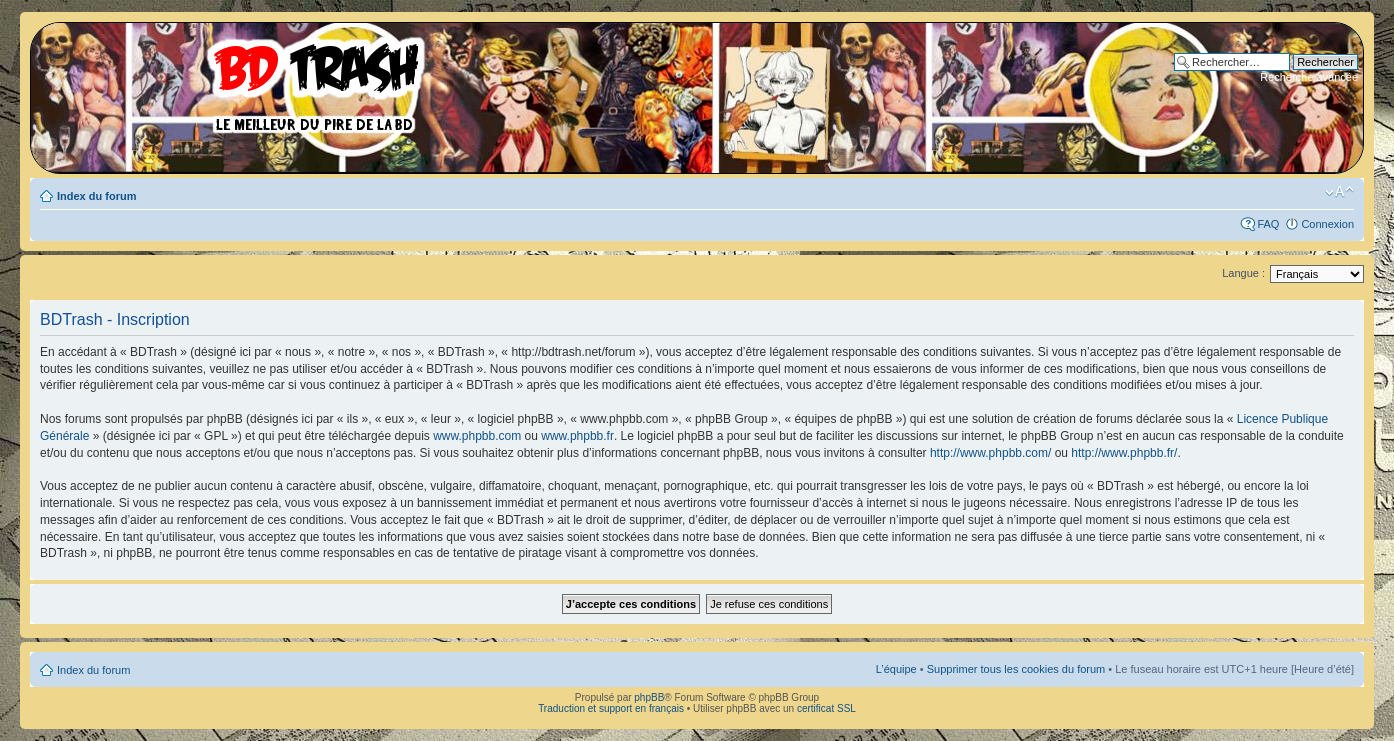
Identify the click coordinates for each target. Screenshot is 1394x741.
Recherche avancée (1309, 77)
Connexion (1327, 224)
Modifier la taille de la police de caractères (1339, 192)
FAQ (1268, 224)
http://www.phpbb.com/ (990, 453)
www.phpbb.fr (577, 436)
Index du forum (96, 196)
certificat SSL (826, 708)
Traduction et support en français (611, 708)
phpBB (649, 697)
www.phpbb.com (477, 436)
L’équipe (896, 669)
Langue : (1243, 273)
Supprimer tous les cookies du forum (1016, 669)
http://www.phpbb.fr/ (1124, 453)
